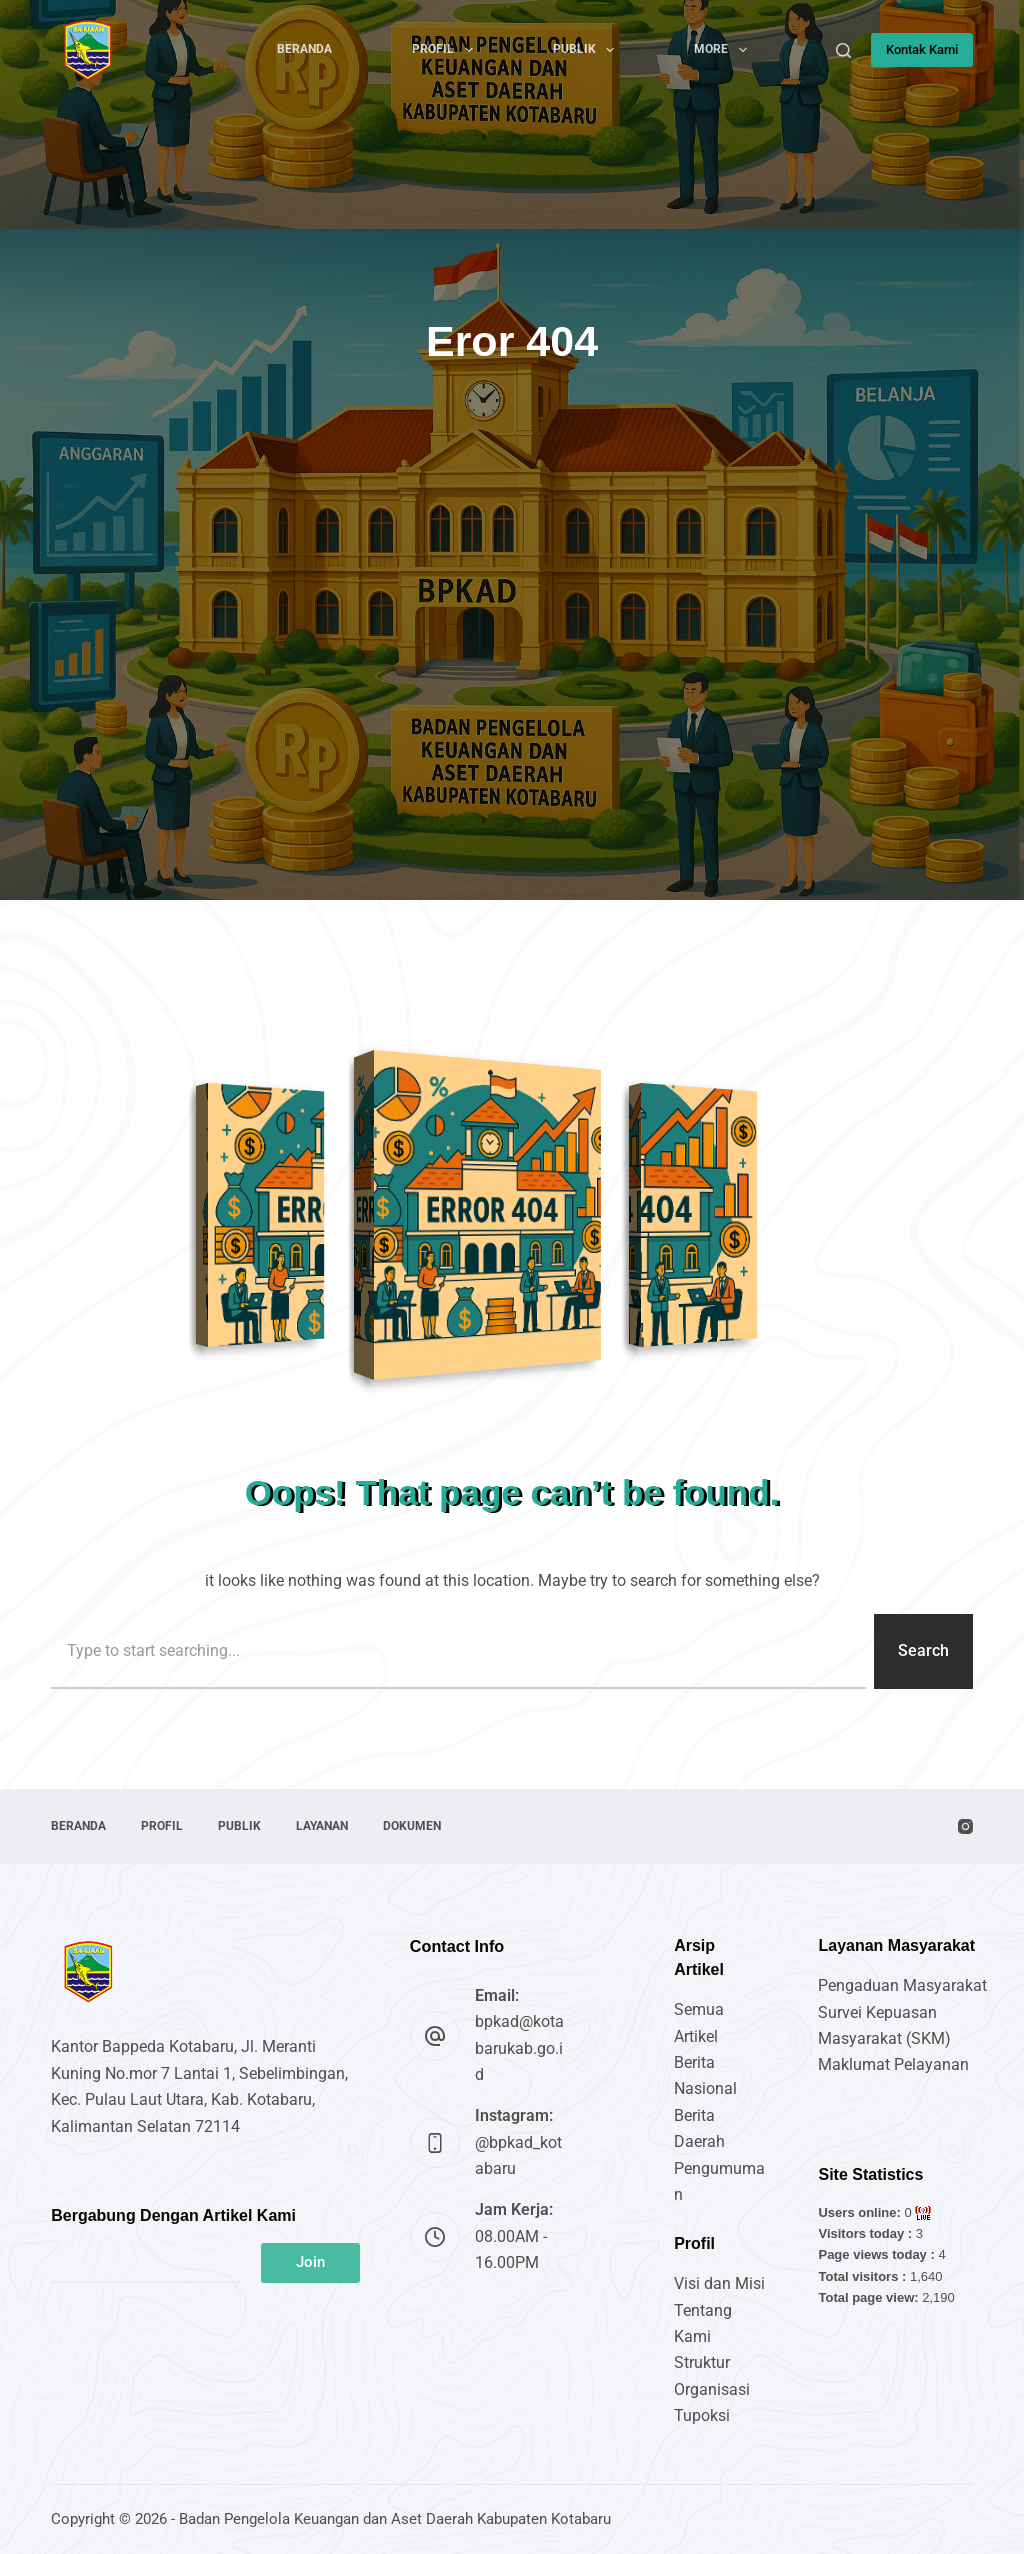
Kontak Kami (922, 49)
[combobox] (458, 1651)
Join (310, 2262)
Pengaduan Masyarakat (902, 1985)
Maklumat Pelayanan (893, 2064)
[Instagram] (965, 1826)
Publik (587, 50)
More (724, 50)
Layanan (322, 1826)
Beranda (304, 49)
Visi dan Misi (719, 2283)
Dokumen (412, 1826)
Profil (446, 50)
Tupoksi (702, 2415)
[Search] (843, 50)
